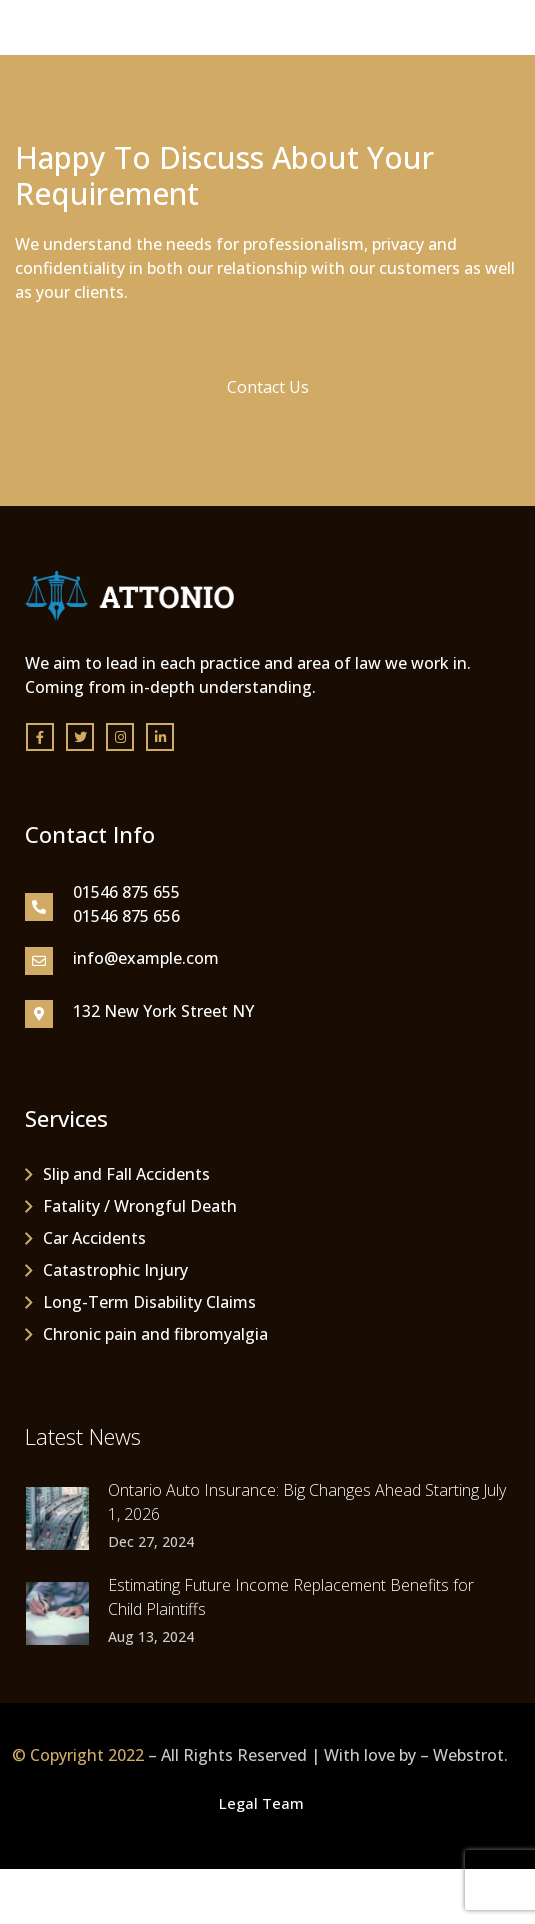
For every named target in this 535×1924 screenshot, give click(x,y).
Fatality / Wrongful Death (140, 1206)
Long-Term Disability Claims (149, 1302)
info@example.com (146, 958)
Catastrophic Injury (115, 1270)
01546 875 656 (126, 916)
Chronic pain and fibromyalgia (155, 1334)
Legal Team (261, 1803)
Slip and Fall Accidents (126, 1174)
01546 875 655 (126, 892)
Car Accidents (94, 1238)
